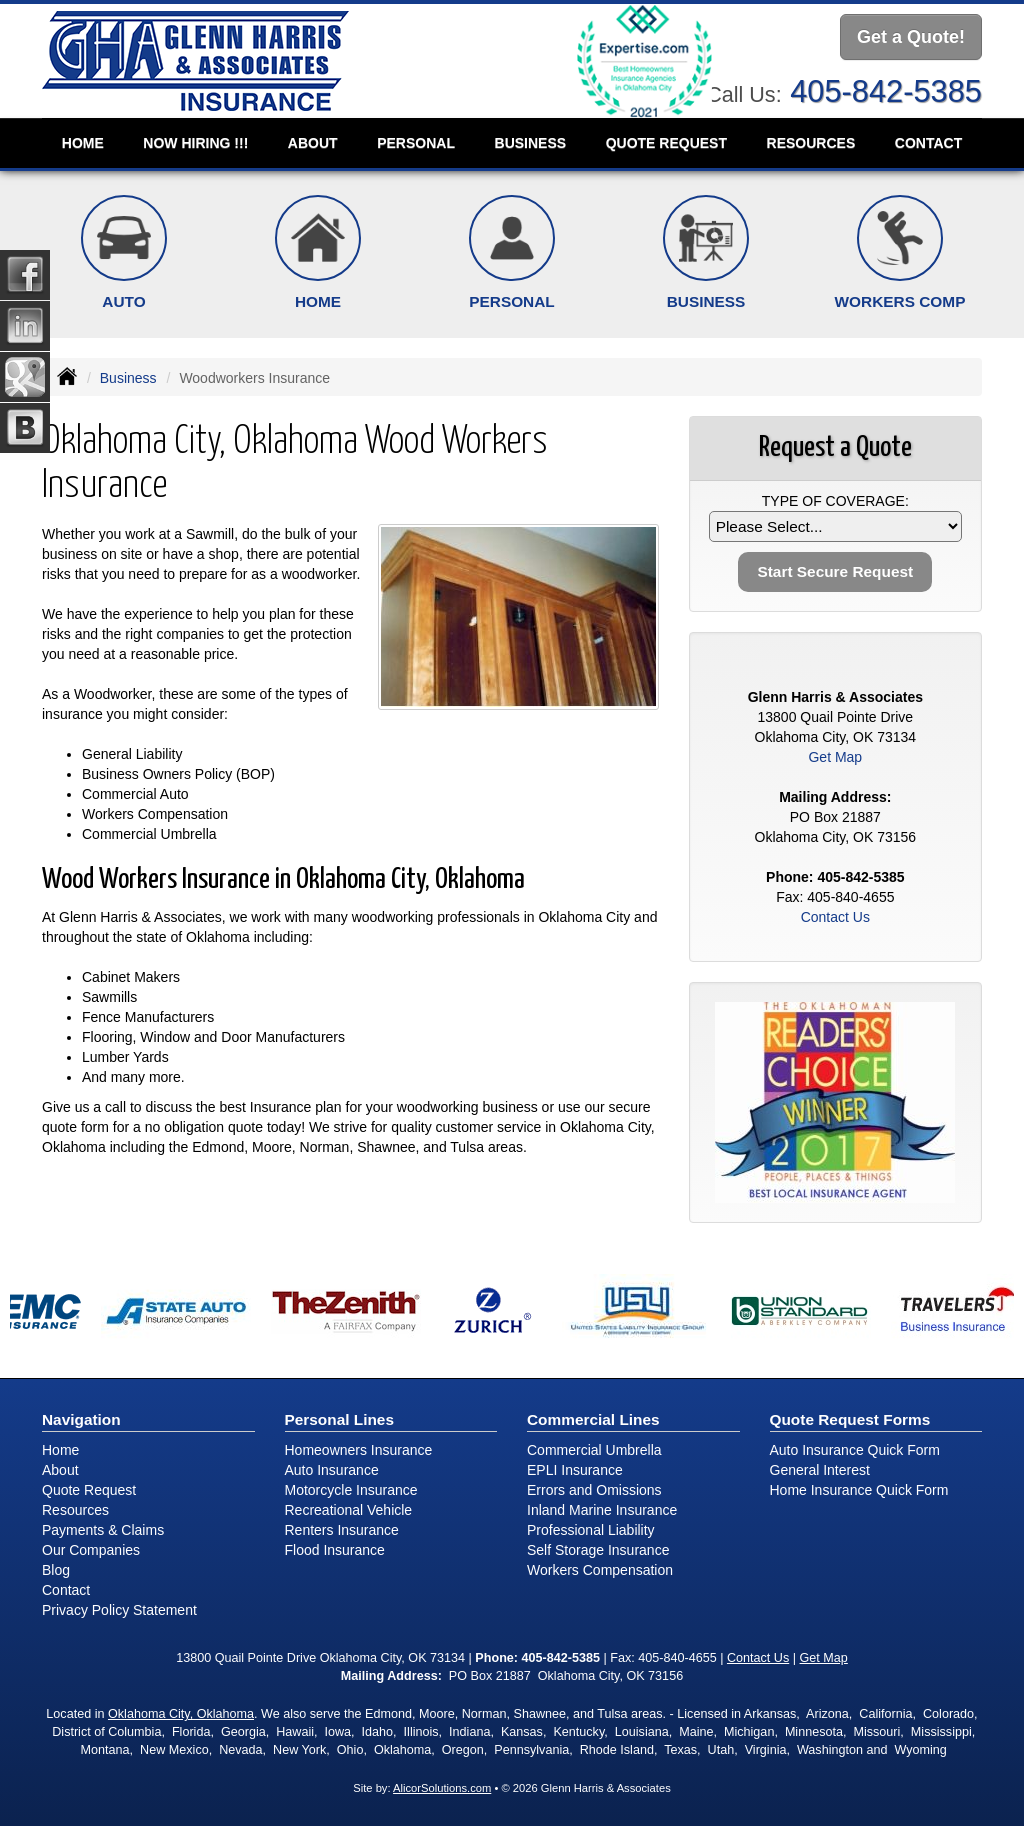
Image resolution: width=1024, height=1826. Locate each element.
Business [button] (531, 143)
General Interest (820, 1470)
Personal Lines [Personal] (340, 1419)
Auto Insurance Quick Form (855, 1450)
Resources (75, 1510)
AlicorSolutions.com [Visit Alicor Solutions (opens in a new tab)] (442, 1788)
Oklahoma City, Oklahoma (181, 1714)
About (313, 143)
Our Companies (91, 1550)
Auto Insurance (332, 1470)
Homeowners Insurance (359, 1450)
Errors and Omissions (594, 1490)
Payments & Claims (103, 1530)
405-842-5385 (886, 91)
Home (83, 143)
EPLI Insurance (575, 1470)
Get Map (835, 757)
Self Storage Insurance (598, 1550)
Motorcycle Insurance (351, 1490)
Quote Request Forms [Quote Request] (850, 1419)
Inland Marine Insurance (602, 1510)
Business (128, 378)
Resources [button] (811, 143)
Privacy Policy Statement (119, 1610)
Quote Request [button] (666, 143)
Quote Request (89, 1490)
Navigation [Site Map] (81, 1419)
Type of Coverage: (835, 501)
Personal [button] (416, 143)
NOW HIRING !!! (195, 143)
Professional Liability (591, 1530)
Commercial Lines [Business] (593, 1419)
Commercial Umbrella (594, 1450)
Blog (56, 1570)
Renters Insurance (342, 1530)
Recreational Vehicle (349, 1510)
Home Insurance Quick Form (859, 1490)
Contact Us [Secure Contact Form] (835, 917)
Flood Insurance (335, 1550)
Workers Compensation (600, 1570)
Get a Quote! (911, 37)
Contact (928, 143)
